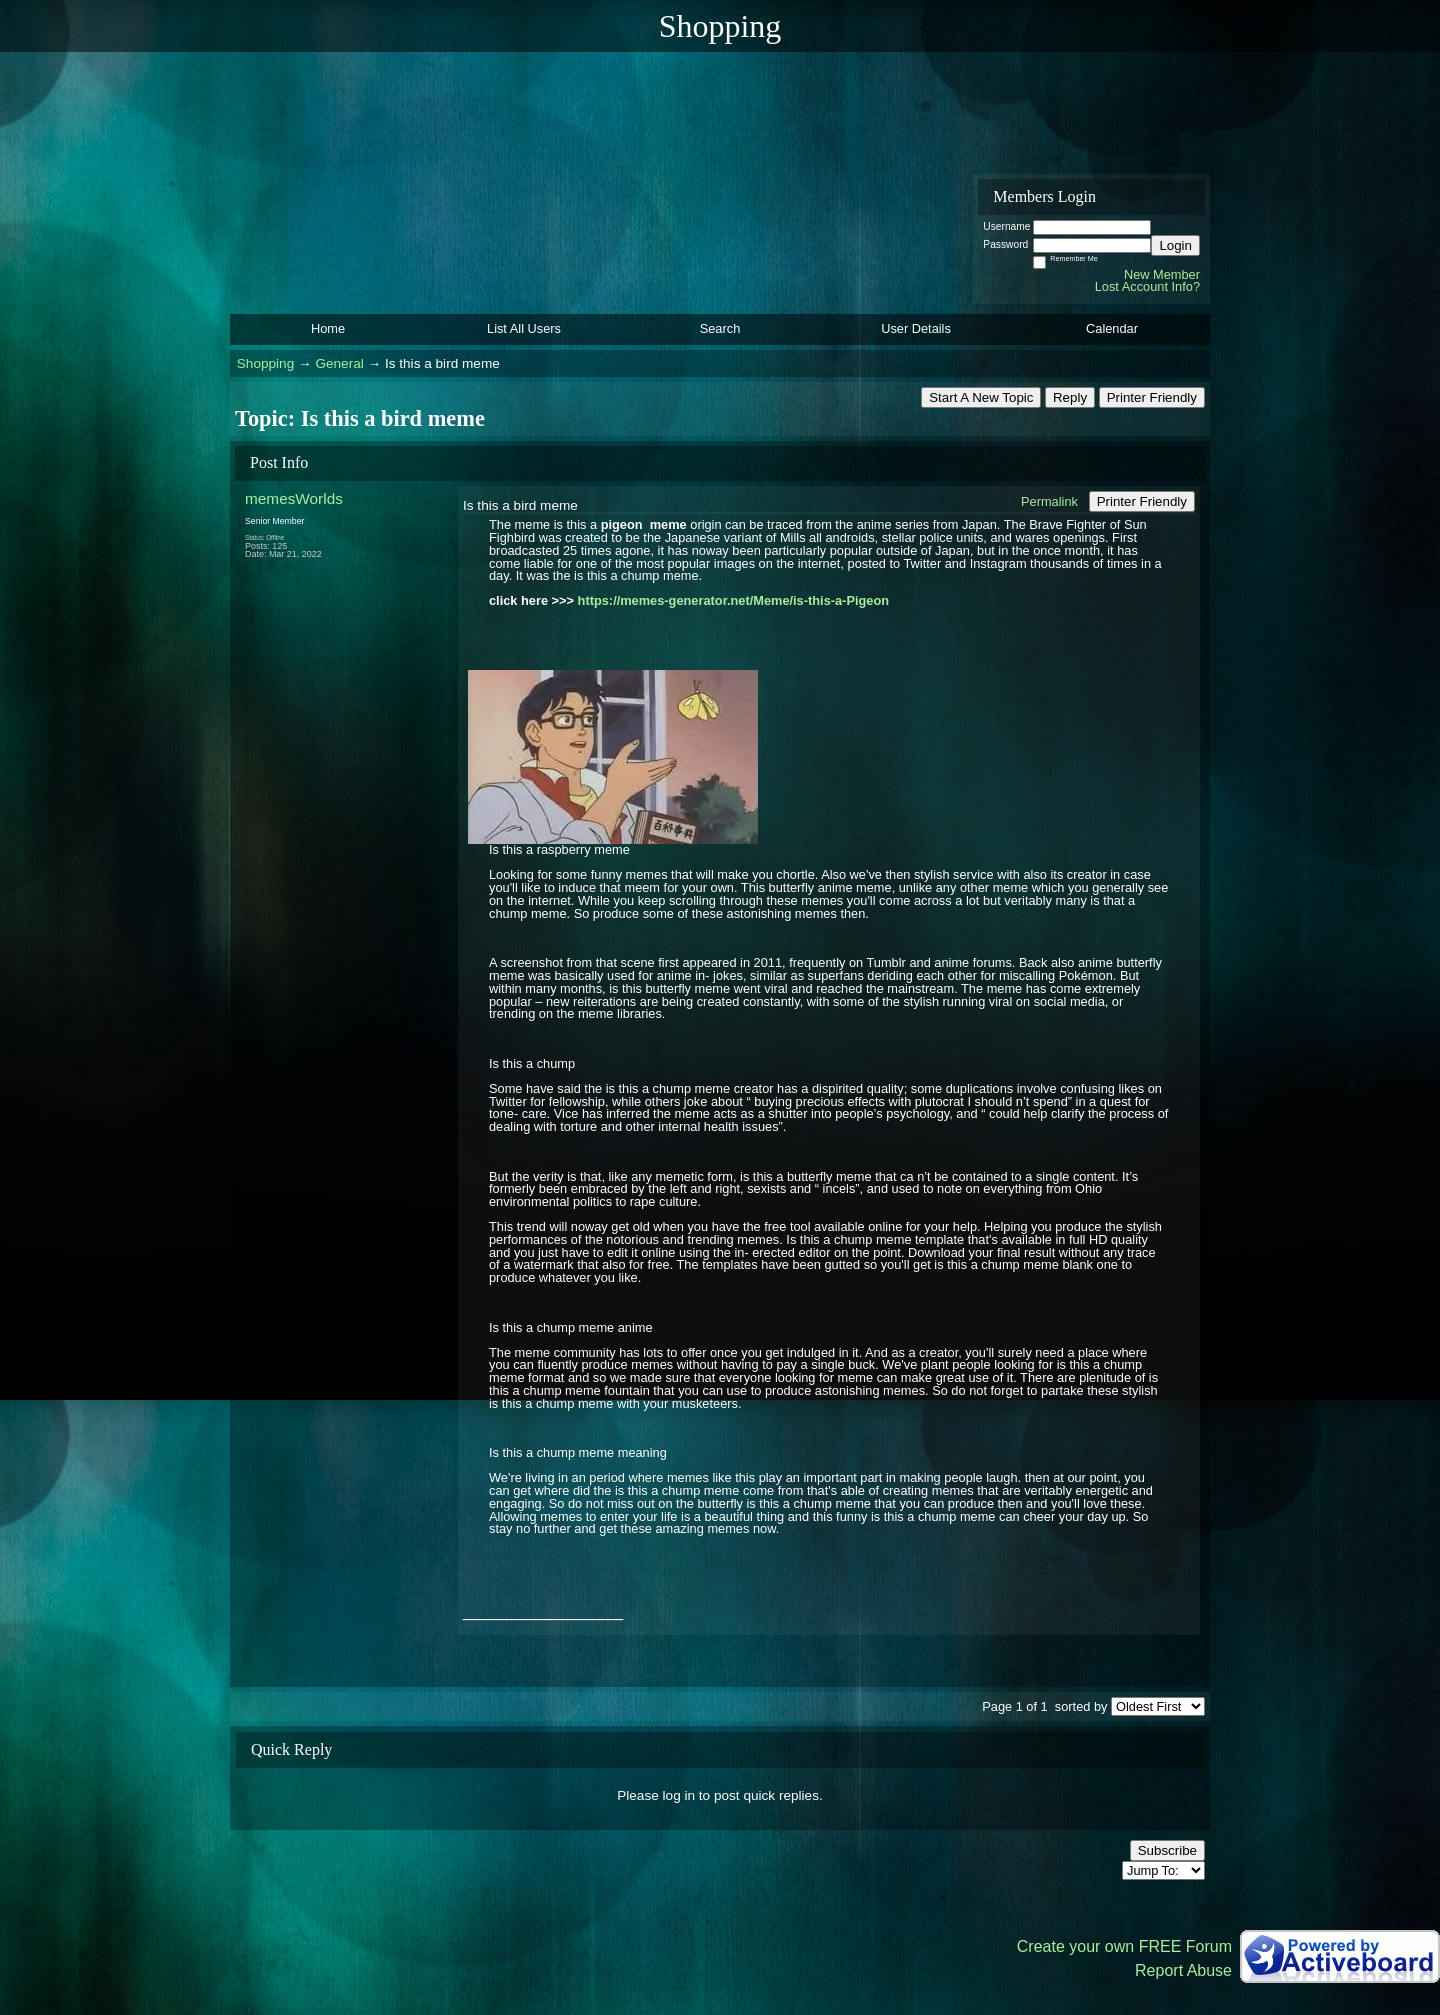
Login (1175, 245)
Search (720, 328)
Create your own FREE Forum (1124, 1946)
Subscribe (1167, 1850)
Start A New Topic (981, 397)
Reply (1070, 397)
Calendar (1112, 328)
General (339, 363)
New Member (1162, 274)
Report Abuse (1183, 1970)
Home (328, 328)
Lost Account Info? (1147, 286)
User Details (916, 328)
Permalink (1049, 501)
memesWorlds (294, 498)
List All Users (524, 328)
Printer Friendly (1152, 397)
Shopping (265, 363)
